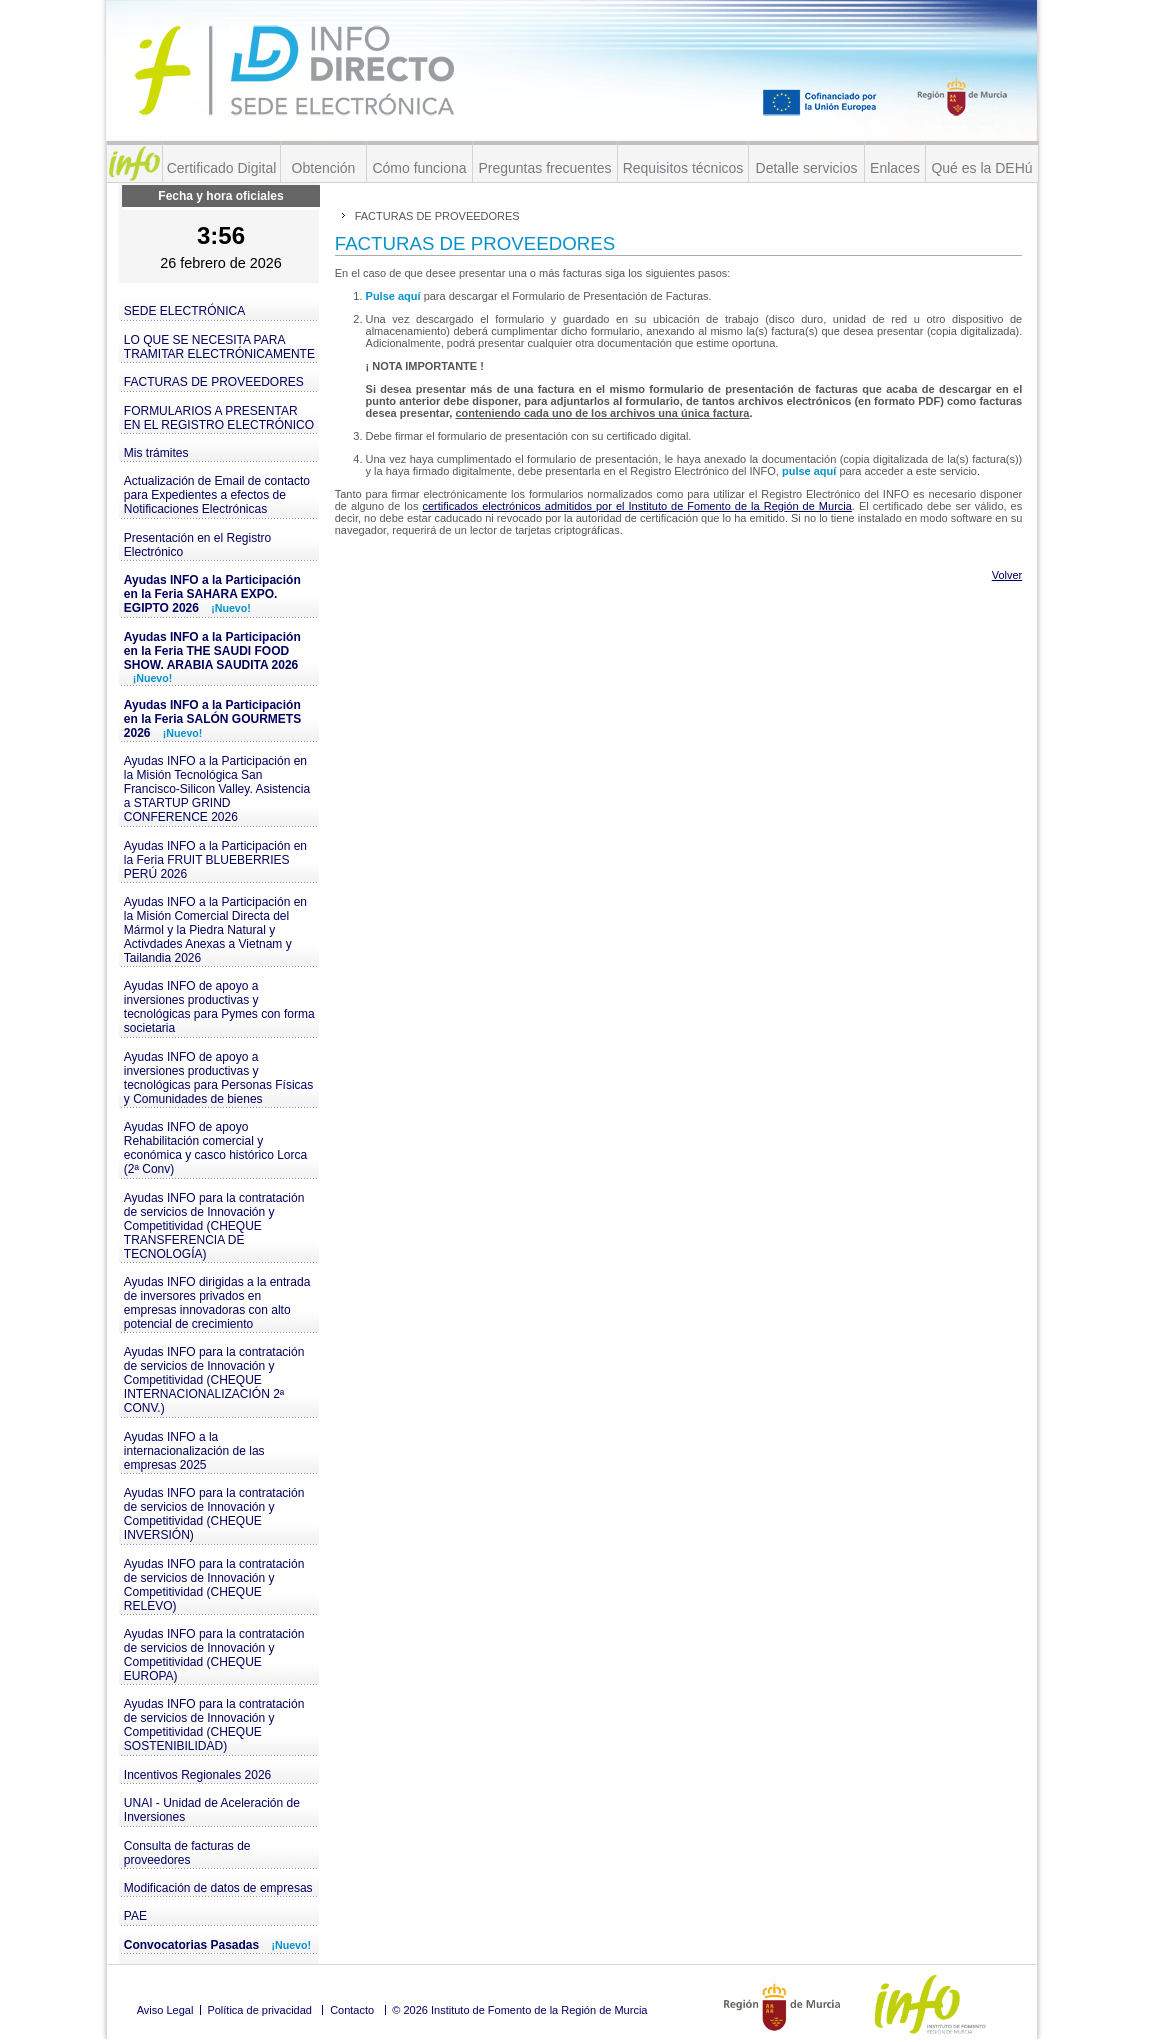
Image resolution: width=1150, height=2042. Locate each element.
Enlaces (895, 168)
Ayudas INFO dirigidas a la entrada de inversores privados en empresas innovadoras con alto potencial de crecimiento (217, 1303)
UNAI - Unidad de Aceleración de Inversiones (212, 1810)
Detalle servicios (807, 168)
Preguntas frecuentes (544, 168)
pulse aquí (810, 471)
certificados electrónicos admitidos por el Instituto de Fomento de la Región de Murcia (636, 506)
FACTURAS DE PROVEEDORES (214, 382)
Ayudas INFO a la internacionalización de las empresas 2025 (194, 1451)
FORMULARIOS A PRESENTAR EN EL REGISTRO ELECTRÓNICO (219, 418)
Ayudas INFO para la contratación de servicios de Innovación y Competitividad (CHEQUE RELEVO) (214, 1585)
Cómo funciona (419, 168)
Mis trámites (156, 453)
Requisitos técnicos (683, 168)
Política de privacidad (259, 2010)
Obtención (324, 168)
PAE (135, 1916)
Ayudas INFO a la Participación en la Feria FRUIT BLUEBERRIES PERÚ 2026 (215, 860)
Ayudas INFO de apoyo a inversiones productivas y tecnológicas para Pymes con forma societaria (219, 1007)
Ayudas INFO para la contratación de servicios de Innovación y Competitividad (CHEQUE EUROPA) (214, 1655)
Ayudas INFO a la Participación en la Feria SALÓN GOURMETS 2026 (212, 719)
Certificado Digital (222, 168)
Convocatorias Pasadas (217, 1945)
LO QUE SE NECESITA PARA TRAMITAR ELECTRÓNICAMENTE (219, 347)
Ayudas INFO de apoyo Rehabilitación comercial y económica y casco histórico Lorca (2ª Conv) (215, 1148)
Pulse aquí (395, 296)
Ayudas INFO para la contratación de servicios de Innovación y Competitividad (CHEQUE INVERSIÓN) (214, 1514)
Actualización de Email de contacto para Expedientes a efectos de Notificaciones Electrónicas (217, 495)
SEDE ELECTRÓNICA (184, 311)
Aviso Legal (165, 2010)
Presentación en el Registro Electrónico (197, 545)
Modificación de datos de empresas (218, 1888)
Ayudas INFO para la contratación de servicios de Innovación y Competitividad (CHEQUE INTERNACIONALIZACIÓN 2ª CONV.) (214, 1380)
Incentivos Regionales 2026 (197, 1775)
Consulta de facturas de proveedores (187, 1853)
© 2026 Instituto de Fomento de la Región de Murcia (519, 2010)
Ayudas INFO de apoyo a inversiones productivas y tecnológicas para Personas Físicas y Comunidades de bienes (218, 1078)
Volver (1007, 575)
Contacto (352, 2010)
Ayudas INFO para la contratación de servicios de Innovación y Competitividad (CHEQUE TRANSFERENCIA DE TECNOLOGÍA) (214, 1226)
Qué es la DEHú (981, 168)
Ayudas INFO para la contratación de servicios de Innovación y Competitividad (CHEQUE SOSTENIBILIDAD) (214, 1725)
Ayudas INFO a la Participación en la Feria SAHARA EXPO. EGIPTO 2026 (212, 594)
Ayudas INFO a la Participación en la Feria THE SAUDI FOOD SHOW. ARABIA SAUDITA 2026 (212, 657)
